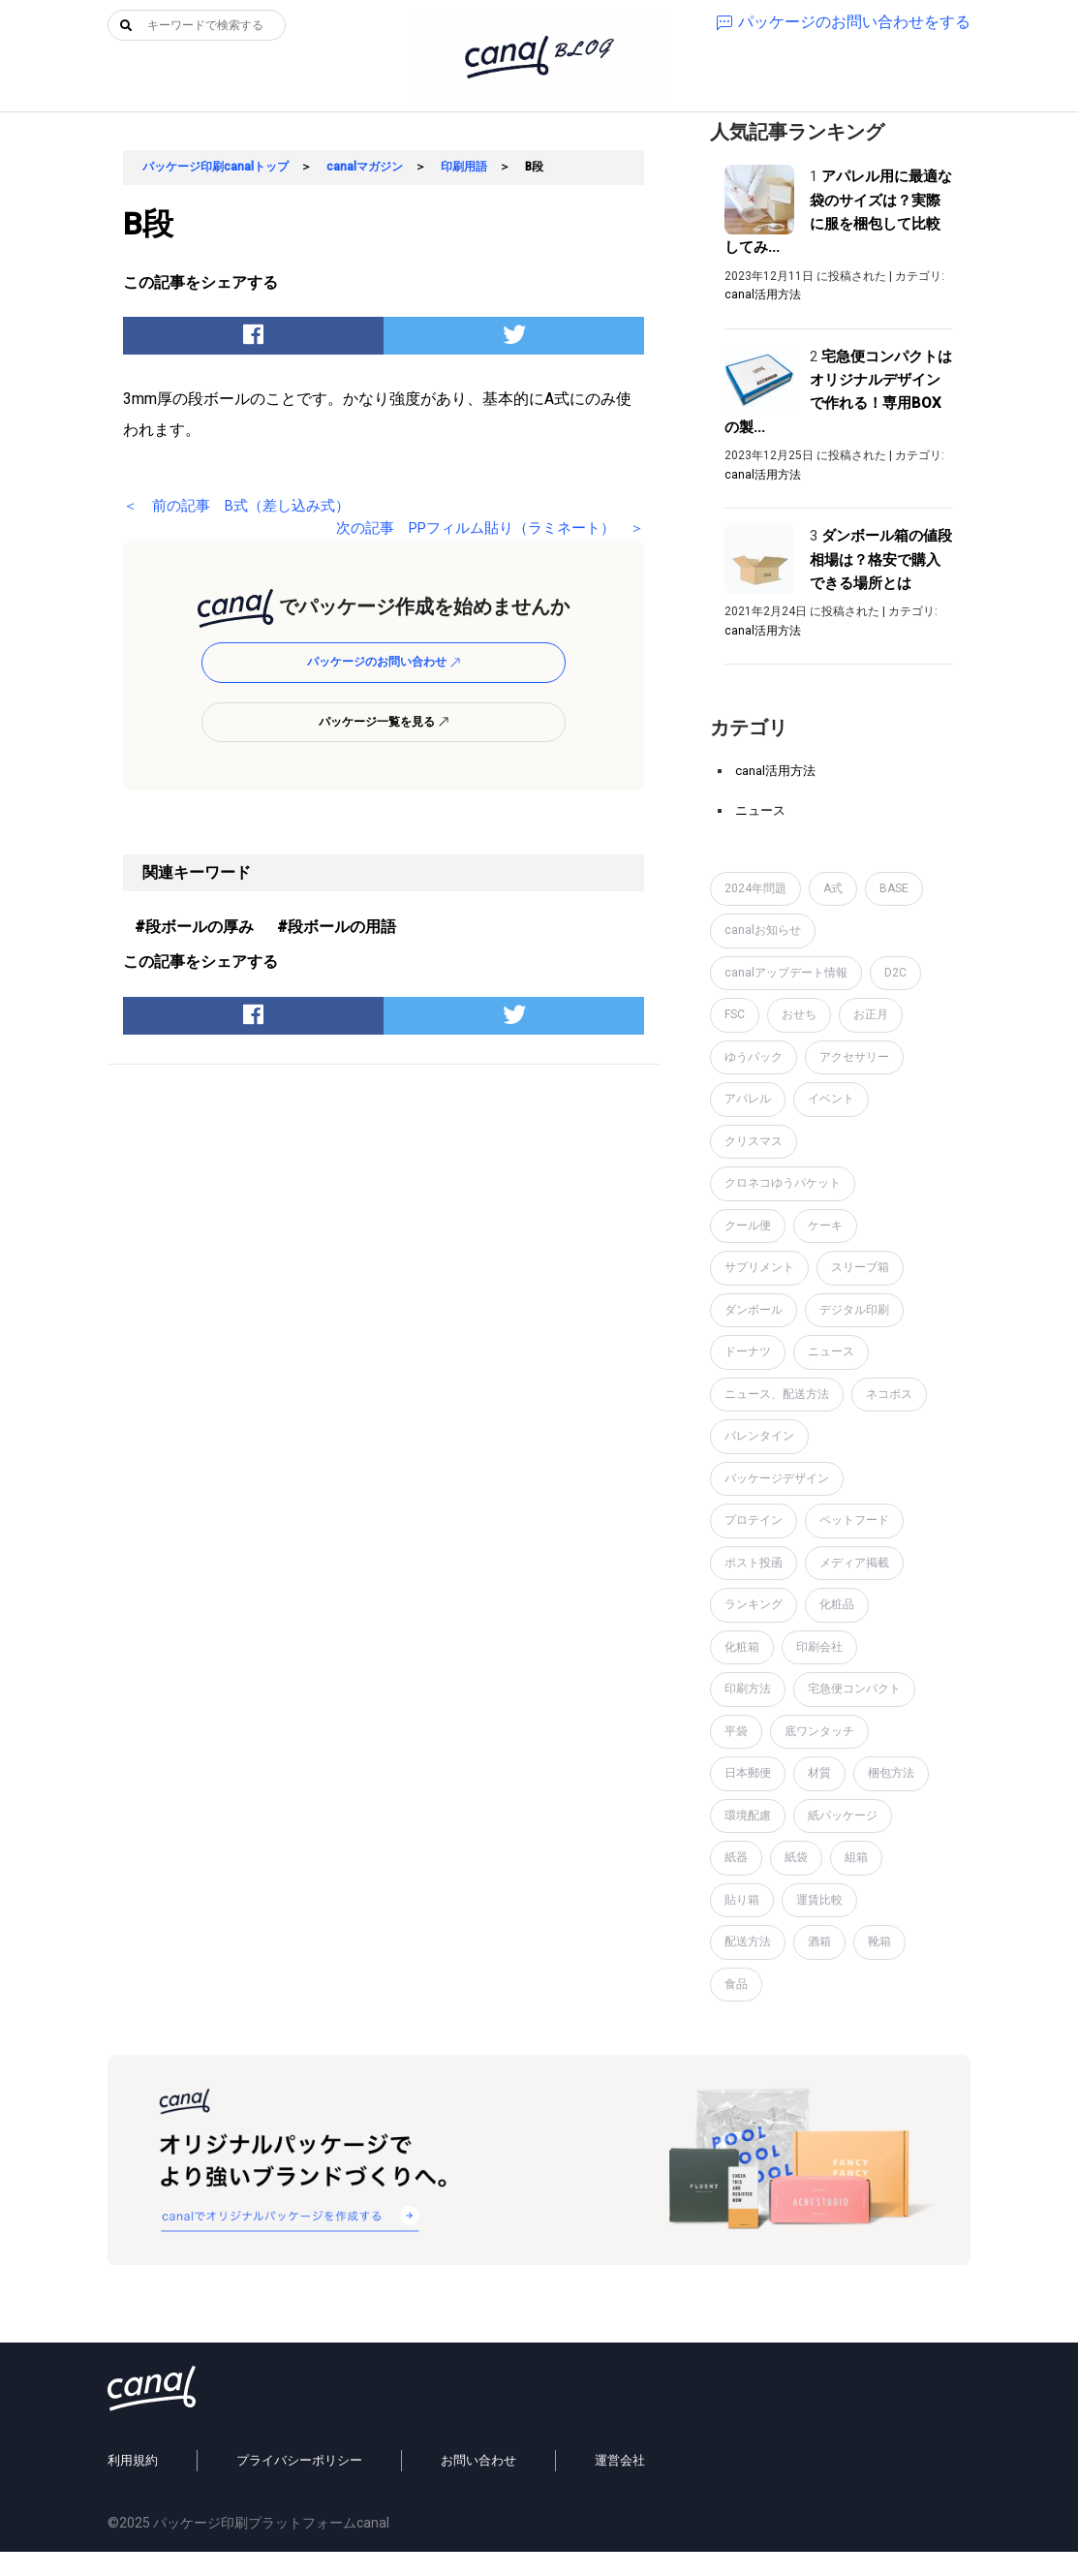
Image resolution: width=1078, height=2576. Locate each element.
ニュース (760, 810)
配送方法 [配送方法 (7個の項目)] (747, 1941)
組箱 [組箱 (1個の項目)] (856, 1857)
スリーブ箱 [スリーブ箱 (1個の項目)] (860, 1267)
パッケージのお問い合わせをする (843, 22)
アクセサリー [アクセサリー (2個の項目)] (854, 1057)
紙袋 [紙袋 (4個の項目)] (796, 1857)
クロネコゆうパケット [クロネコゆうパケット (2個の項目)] (782, 1183)
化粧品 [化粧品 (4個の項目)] (836, 1604)
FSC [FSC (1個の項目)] (734, 1014)
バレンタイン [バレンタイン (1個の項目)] (759, 1436)
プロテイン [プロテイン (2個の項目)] (753, 1520)
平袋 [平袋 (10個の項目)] (736, 1731)
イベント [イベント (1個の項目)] (831, 1098)
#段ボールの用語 (336, 926)
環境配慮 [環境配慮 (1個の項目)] (747, 1815)
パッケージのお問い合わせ (384, 661)
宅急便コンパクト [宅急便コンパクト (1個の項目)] (854, 1688)
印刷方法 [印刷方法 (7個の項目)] (747, 1688)
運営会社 (620, 2485)
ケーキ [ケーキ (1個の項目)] (825, 1225)
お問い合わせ (478, 2485)
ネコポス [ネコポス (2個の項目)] (889, 1394)
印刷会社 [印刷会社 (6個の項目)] (819, 1647)
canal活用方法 (762, 294)
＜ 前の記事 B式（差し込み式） (244, 505)
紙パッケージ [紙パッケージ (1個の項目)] (843, 1815)
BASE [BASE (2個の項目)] (894, 888)
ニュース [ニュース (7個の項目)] (831, 1351)
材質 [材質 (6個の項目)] (819, 1773)
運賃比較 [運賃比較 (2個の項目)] (819, 1900)
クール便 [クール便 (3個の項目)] (747, 1225)
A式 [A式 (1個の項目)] (833, 888)
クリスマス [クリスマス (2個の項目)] (753, 1141)
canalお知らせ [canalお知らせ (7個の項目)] (762, 930)
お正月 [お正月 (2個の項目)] (870, 1014)
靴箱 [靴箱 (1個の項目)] (879, 1941)
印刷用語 (464, 166)
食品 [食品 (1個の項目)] (736, 1984)
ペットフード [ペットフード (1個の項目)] (854, 1520)
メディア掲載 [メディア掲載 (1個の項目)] (854, 1562)
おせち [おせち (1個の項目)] (799, 1014)
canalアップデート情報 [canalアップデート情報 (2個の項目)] (785, 972)
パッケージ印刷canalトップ (215, 166)
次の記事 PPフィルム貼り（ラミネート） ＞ (478, 528)
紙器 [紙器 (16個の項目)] (736, 1857)
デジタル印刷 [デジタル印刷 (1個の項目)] (854, 1310)
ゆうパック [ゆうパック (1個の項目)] (753, 1057)
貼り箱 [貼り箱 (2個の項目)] (741, 1900)
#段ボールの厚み (194, 926)
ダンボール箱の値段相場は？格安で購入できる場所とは (881, 559)
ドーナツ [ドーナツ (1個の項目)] (747, 1351)
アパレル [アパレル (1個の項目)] (747, 1098)
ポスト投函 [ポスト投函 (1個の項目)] (753, 1562)
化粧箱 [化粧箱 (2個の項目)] (741, 1647)
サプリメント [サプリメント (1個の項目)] (759, 1267)
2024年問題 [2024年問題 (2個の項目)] (755, 888)
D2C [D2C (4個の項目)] (895, 972)
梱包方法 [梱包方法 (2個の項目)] (891, 1773)
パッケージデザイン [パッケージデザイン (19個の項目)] (776, 1478)
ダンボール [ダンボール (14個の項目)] (753, 1310)
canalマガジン (364, 166)
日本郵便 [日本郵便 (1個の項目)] (747, 1773)
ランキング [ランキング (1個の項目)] (753, 1604)
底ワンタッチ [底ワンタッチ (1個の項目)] (819, 1731)
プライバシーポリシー (299, 2485)
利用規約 (133, 2485)
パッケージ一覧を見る (384, 722)
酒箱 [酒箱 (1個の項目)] (819, 1941)
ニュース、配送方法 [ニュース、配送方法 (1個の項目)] (776, 1394)
